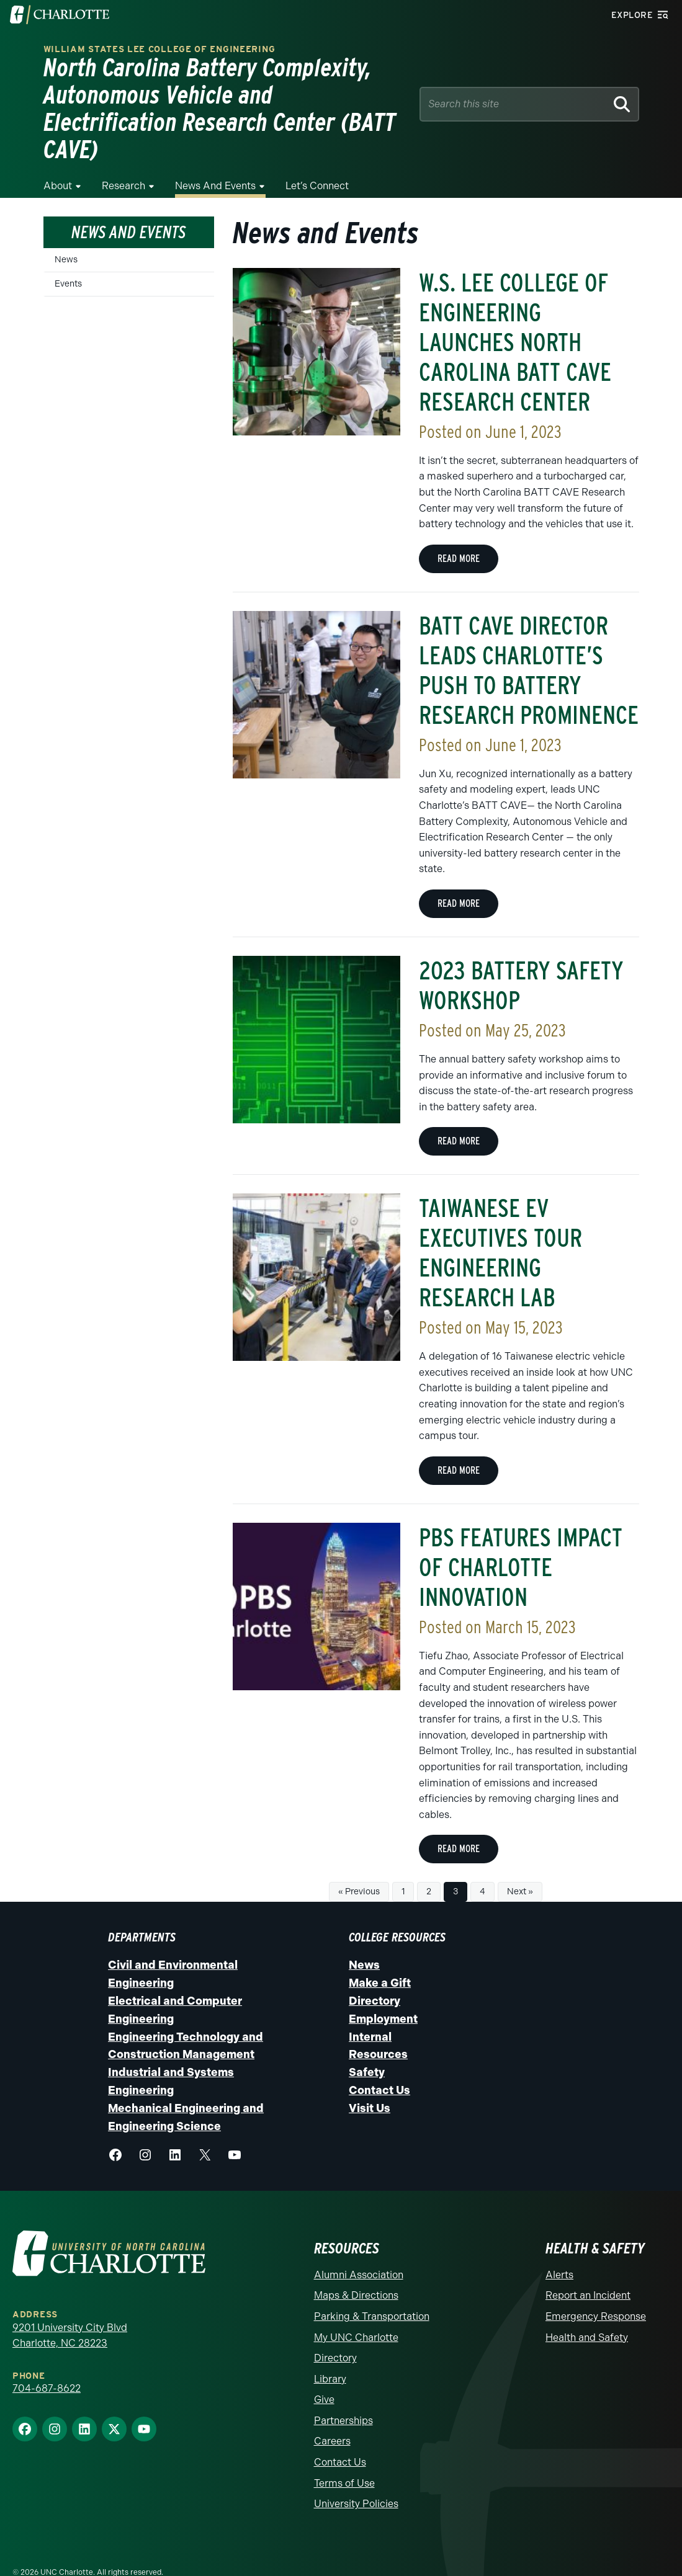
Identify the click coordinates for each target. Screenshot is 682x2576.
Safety (367, 2045)
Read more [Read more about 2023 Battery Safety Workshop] (458, 1114)
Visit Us (369, 2081)
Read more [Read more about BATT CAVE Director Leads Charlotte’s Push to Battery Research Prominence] (458, 876)
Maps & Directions (356, 2268)
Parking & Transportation (371, 2289)
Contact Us (379, 2063)
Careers (332, 2414)
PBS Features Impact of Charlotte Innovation (520, 1540)
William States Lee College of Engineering (159, 49)
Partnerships (343, 2393)
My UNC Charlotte (356, 2310)
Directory (374, 1974)
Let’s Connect (317, 158)
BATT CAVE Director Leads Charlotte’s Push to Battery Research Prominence (529, 643)
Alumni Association (358, 2247)
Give (324, 2372)
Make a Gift (380, 1956)
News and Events (215, 158)
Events (68, 256)
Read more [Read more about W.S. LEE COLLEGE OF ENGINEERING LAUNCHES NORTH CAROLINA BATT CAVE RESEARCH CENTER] (458, 531)
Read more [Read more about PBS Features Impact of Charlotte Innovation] (458, 1821)
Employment (383, 1992)
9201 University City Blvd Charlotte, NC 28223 (69, 2308)
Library (330, 2352)
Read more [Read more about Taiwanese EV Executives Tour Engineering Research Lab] (458, 1443)
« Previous (359, 1864)
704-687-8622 (46, 2361)
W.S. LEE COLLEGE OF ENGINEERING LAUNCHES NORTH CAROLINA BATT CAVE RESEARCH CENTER (515, 315)
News (66, 232)
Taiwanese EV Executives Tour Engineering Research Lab (500, 1225)
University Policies (356, 2476)
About (57, 158)
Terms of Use (344, 2456)
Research (123, 158)
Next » (520, 1864)
